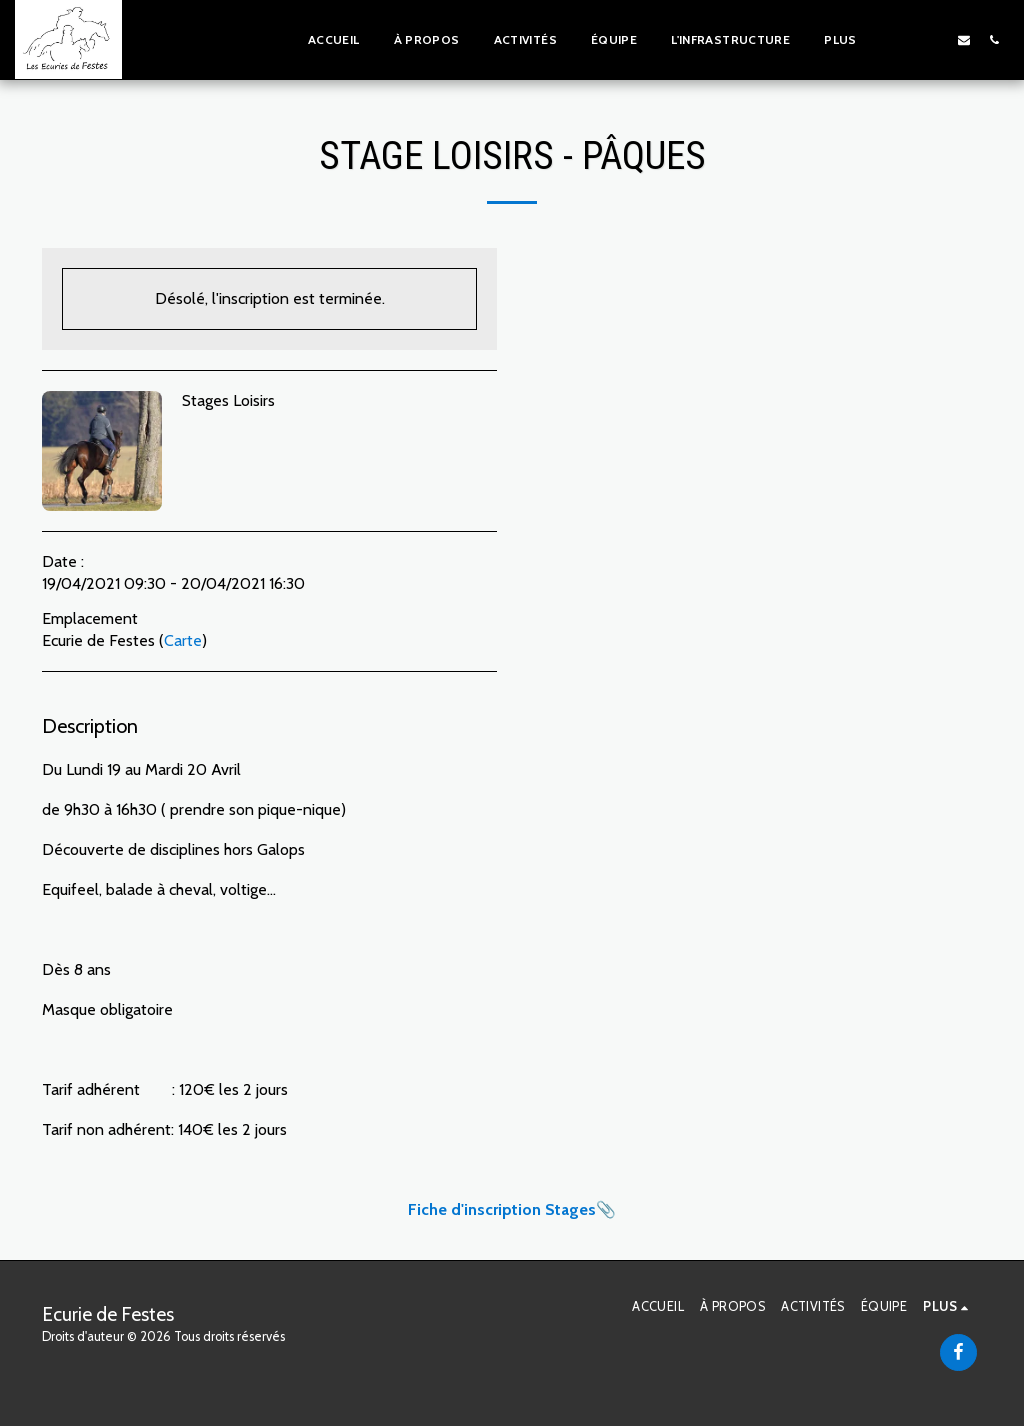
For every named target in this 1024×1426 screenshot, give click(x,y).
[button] (904, 39)
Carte (183, 640)
